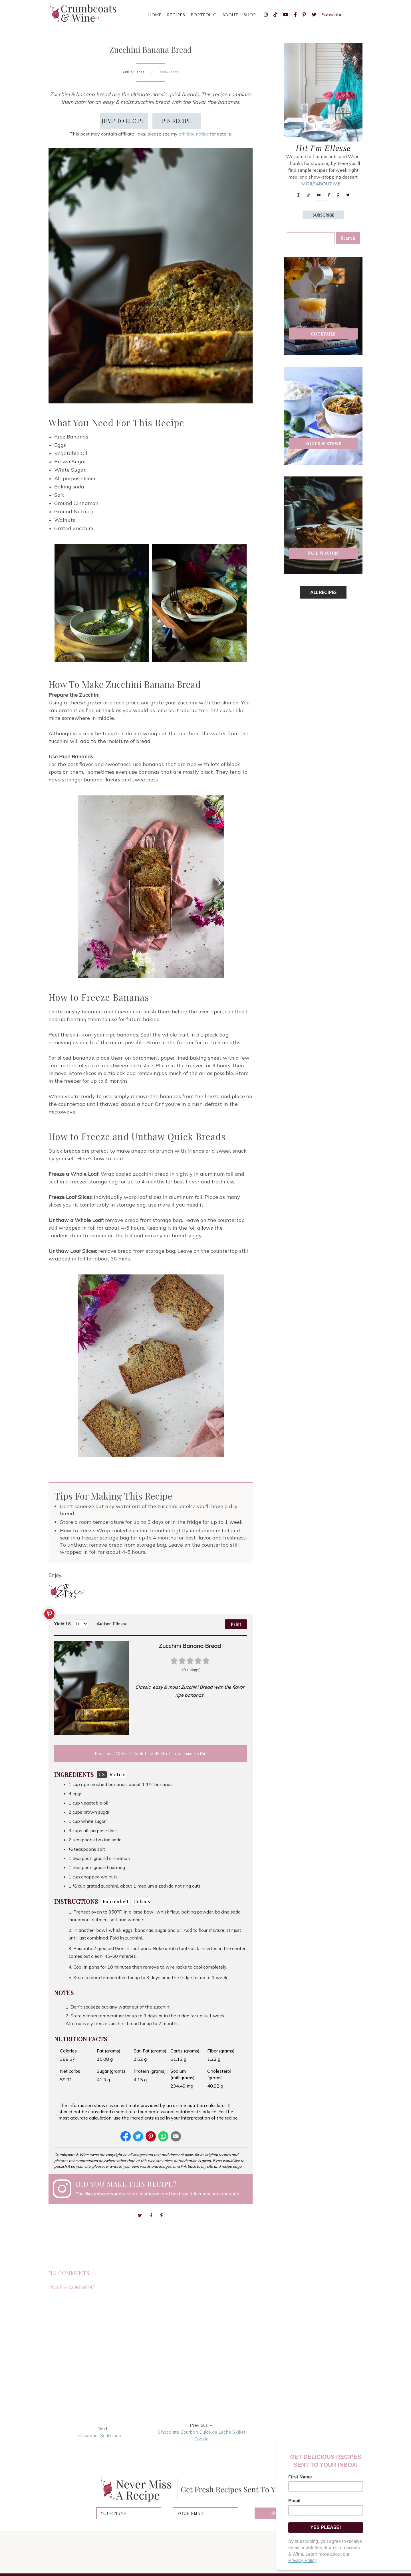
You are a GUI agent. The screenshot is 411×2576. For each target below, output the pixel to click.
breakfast (169, 72)
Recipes (176, 14)
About (230, 14)
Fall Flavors (323, 553)
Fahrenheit (116, 1901)
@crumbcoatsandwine (108, 2194)
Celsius (142, 1901)
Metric (117, 1774)
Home (155, 14)
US (101, 1774)
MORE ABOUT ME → (323, 183)
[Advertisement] (327, 694)
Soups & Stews (323, 443)
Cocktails (323, 334)
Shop (250, 14)
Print (236, 1624)
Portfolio (204, 14)
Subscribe (332, 14)
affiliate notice (194, 134)
